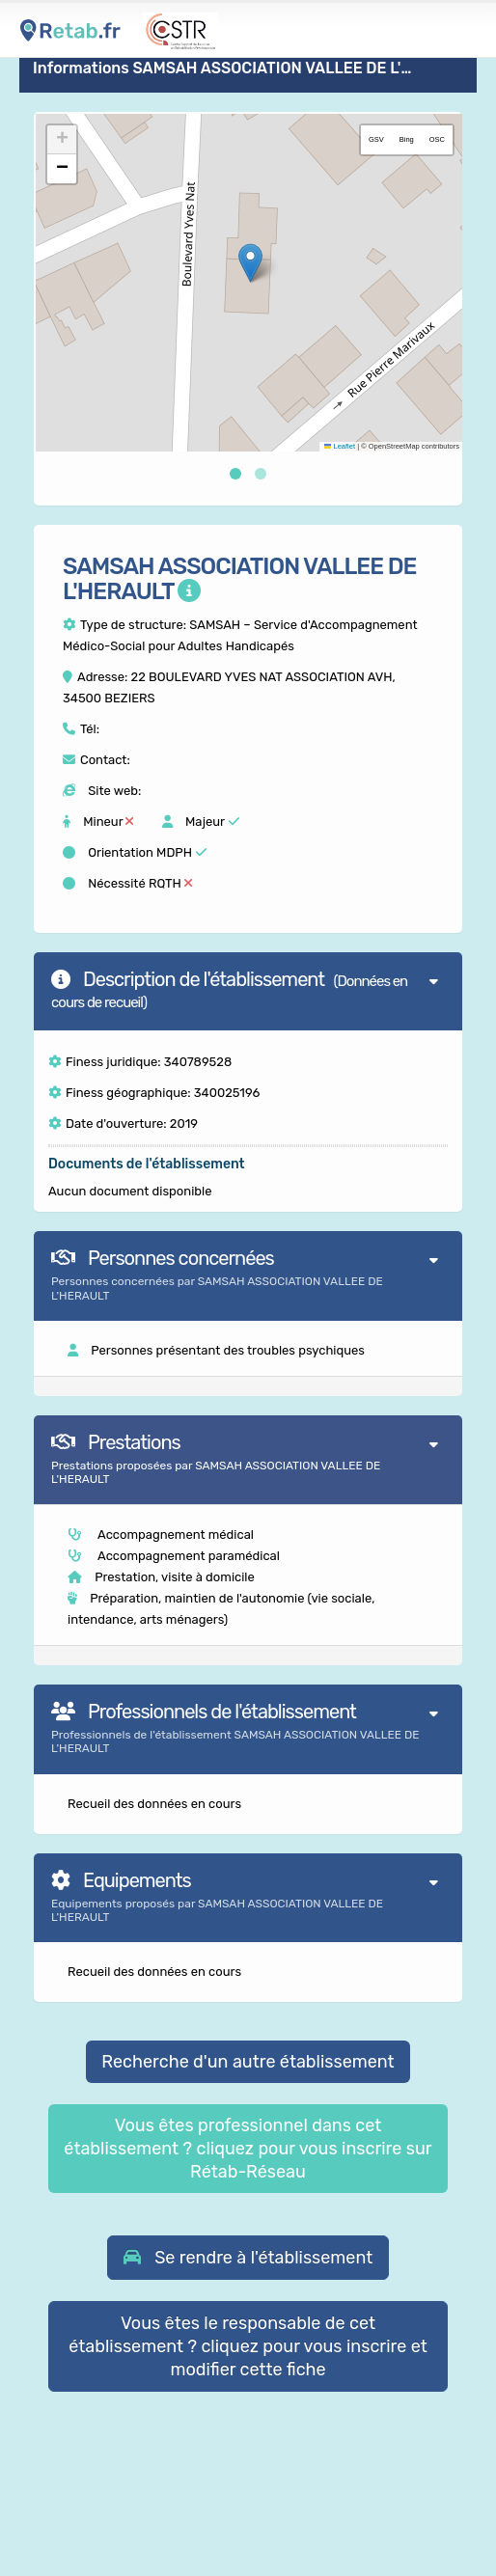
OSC (437, 139)
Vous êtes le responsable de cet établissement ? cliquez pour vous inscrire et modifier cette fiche (248, 2346)
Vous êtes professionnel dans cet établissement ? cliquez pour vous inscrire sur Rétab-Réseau (247, 2148)
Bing (407, 139)
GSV (376, 139)
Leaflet (339, 446)
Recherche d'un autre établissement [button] (247, 2061)
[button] (250, 263)
